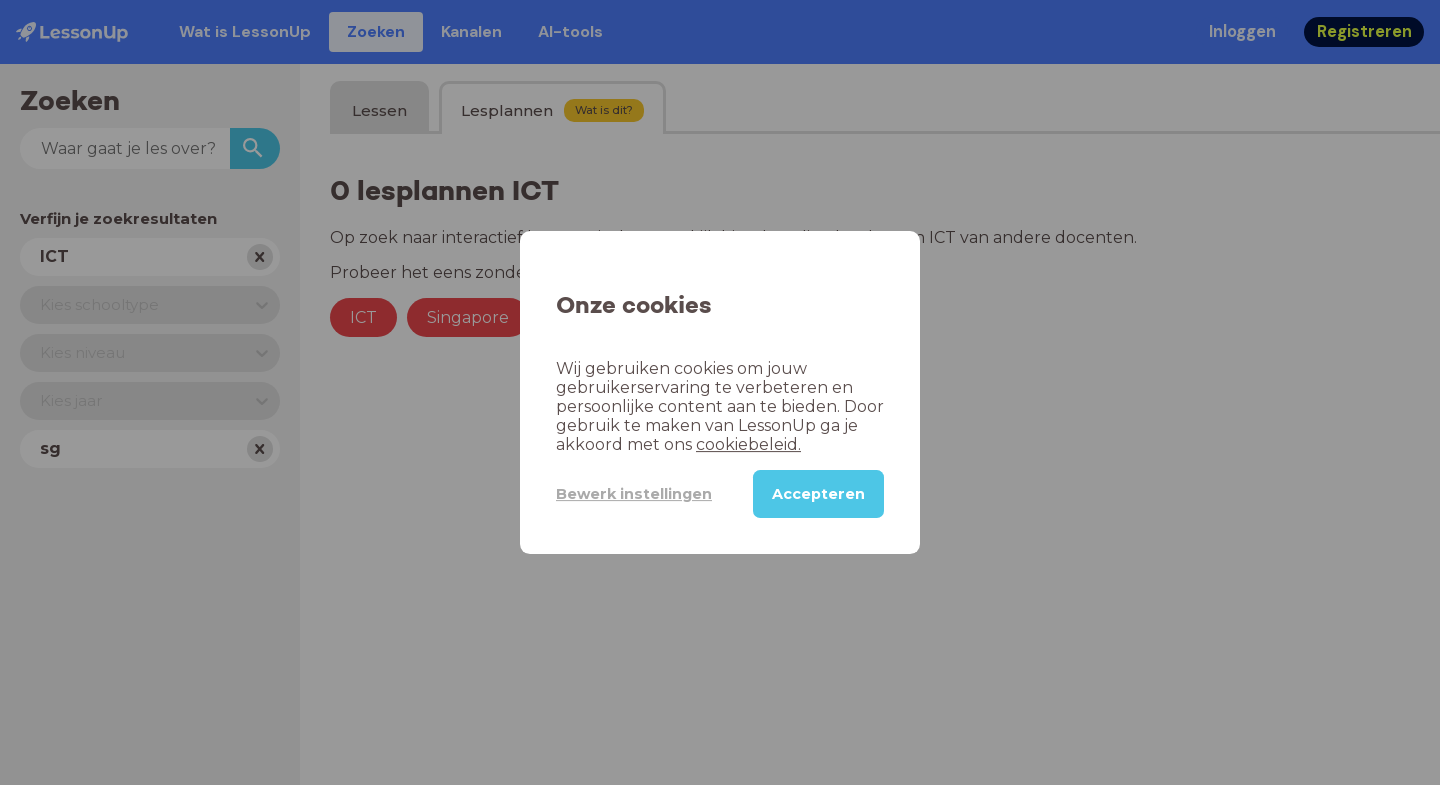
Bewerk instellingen (634, 494)
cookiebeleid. (748, 444)
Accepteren (818, 494)
